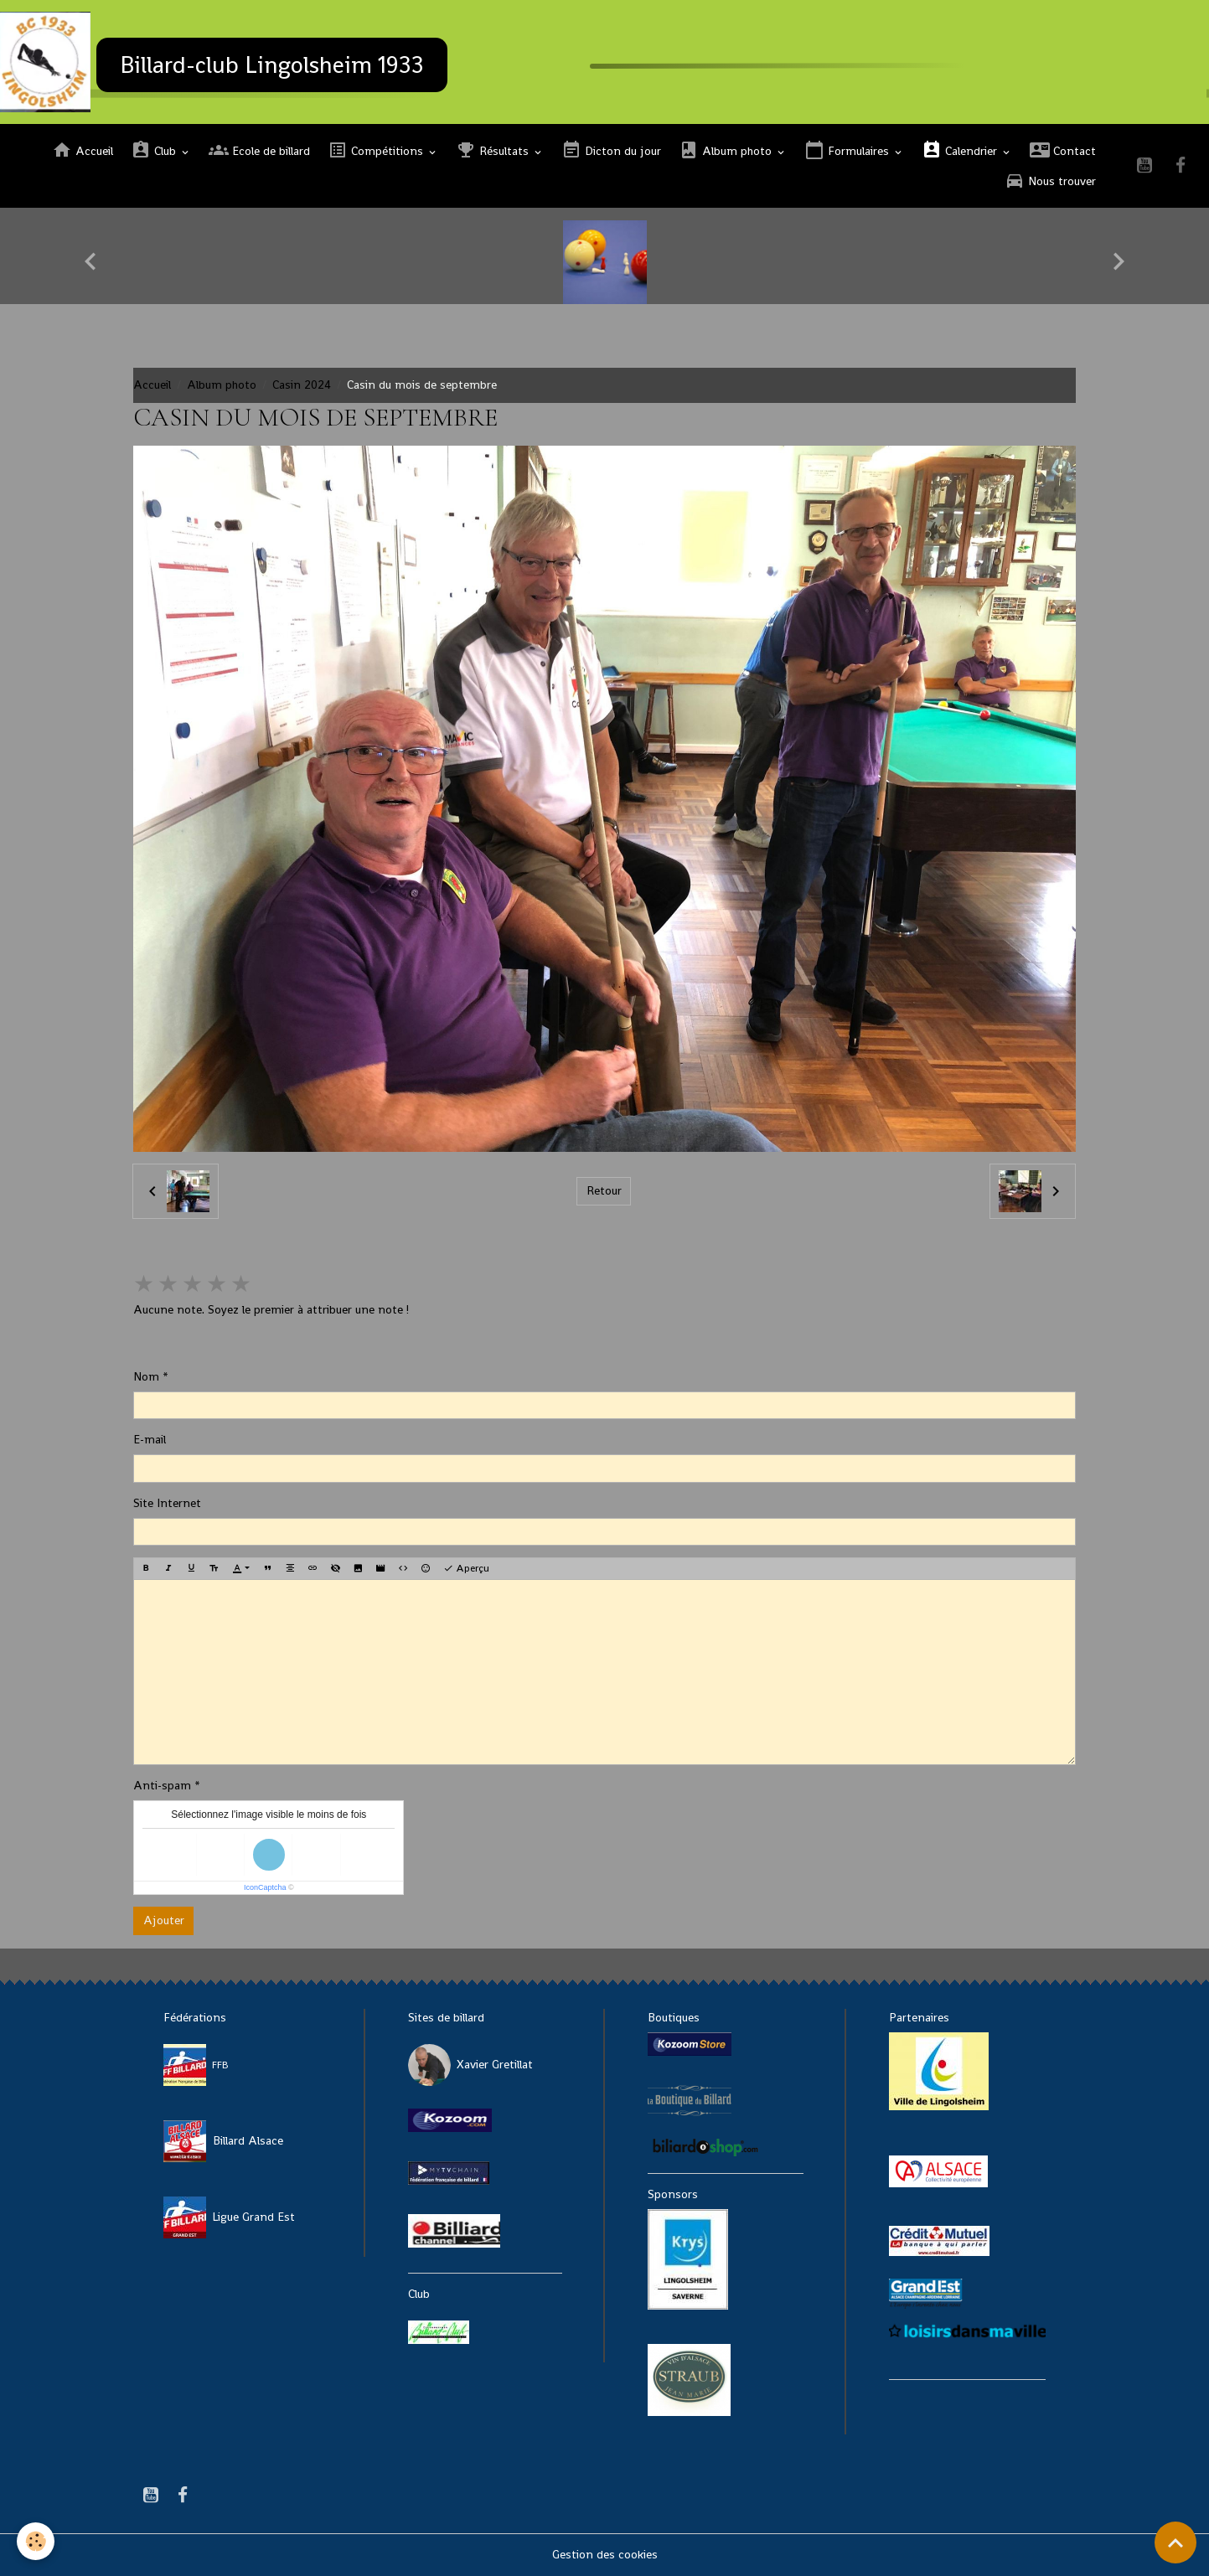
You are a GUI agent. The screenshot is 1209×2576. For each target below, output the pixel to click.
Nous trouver (1050, 180)
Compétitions (377, 150)
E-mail (149, 1439)
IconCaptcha (265, 1887)
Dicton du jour (611, 150)
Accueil (82, 150)
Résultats (494, 150)
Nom (146, 1376)
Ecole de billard (259, 150)
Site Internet (167, 1502)
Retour (604, 1190)
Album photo (727, 150)
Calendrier (961, 150)
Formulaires (848, 150)
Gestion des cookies (605, 2554)
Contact (1063, 150)
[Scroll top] (1175, 2542)
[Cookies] (35, 2541)
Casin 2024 (301, 384)
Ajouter (163, 1920)
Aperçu (466, 1568)
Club (155, 150)
